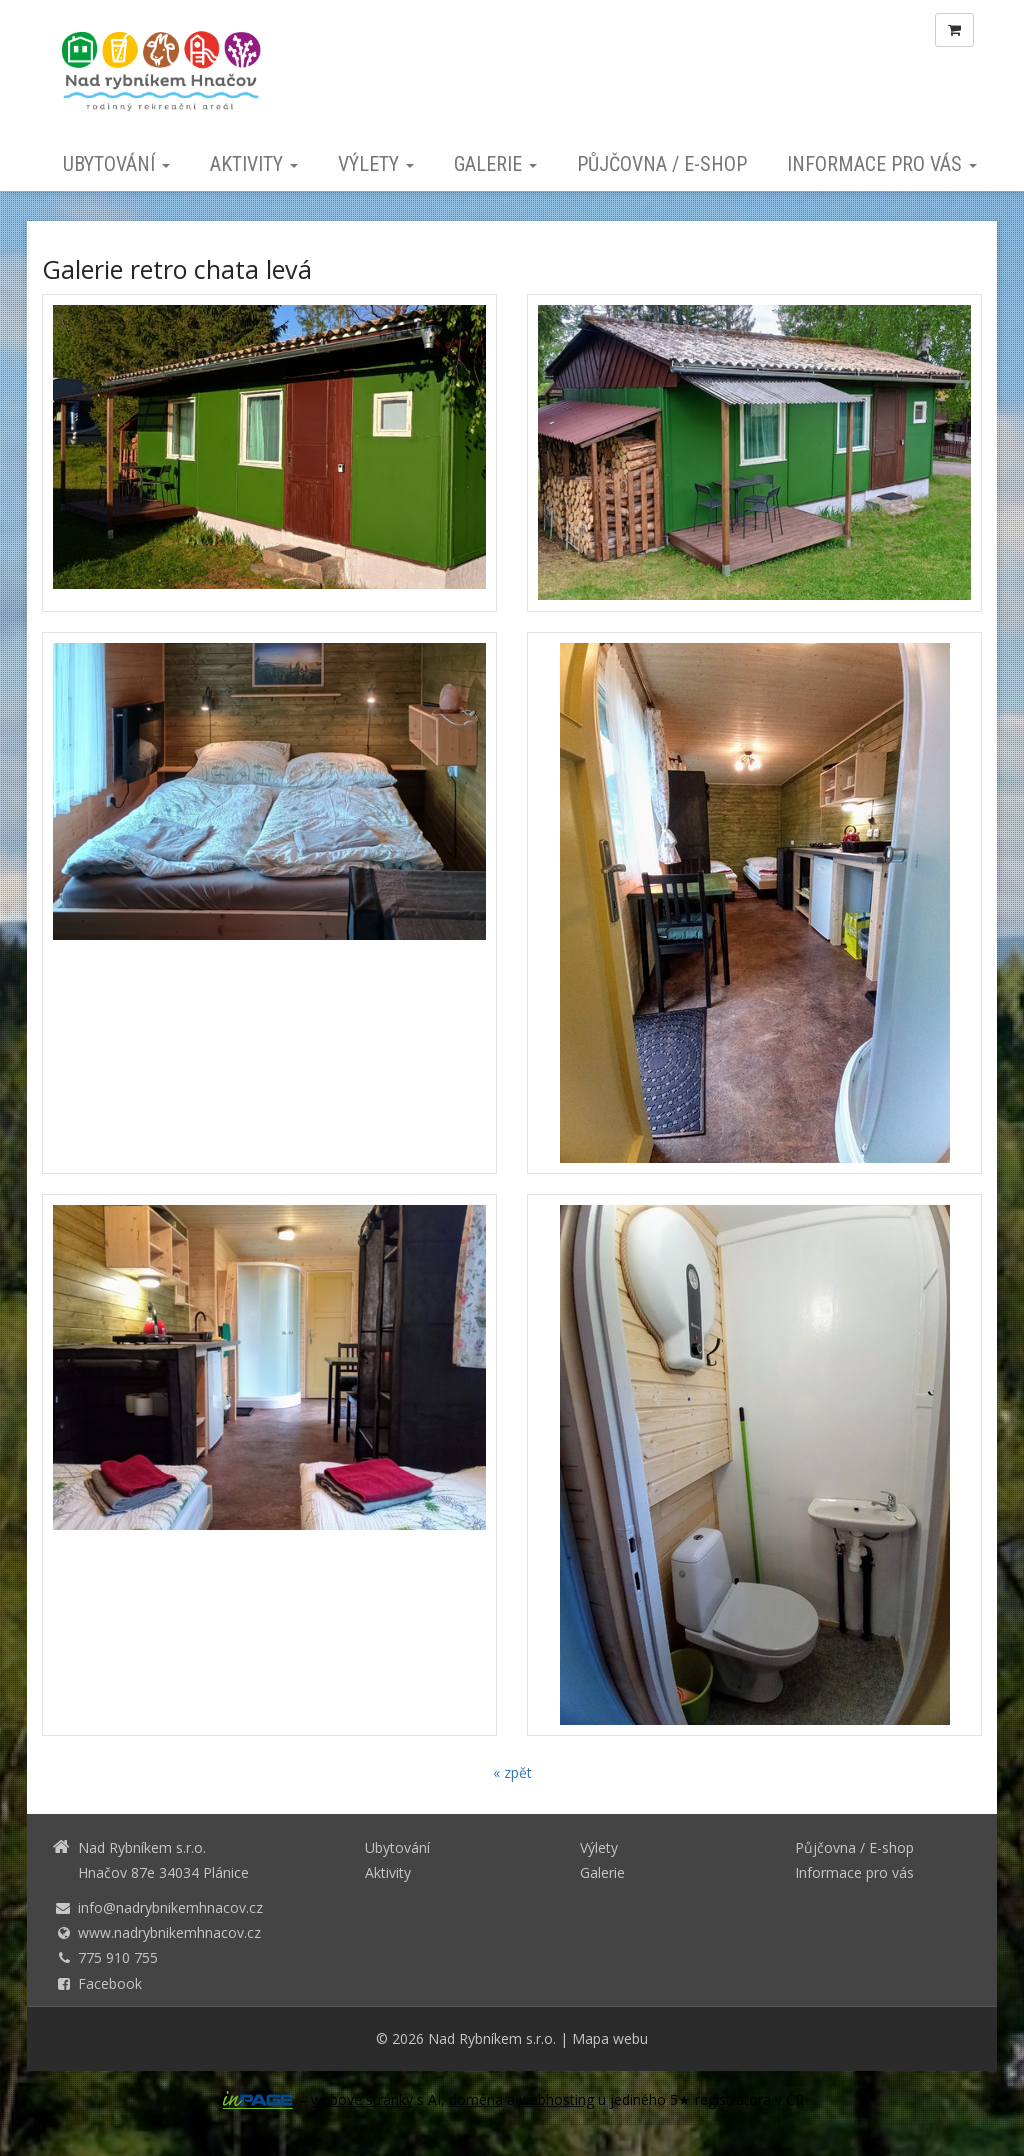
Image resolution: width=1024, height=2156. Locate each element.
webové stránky (362, 2099)
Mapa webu (610, 2038)
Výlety (376, 164)
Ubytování (116, 164)
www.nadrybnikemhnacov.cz (169, 1932)
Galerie (495, 164)
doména (476, 2099)
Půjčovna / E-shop (662, 164)
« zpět (512, 1772)
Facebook (110, 1983)
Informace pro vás (882, 164)
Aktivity (254, 164)
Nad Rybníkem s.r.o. (492, 2038)
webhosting (556, 2099)
